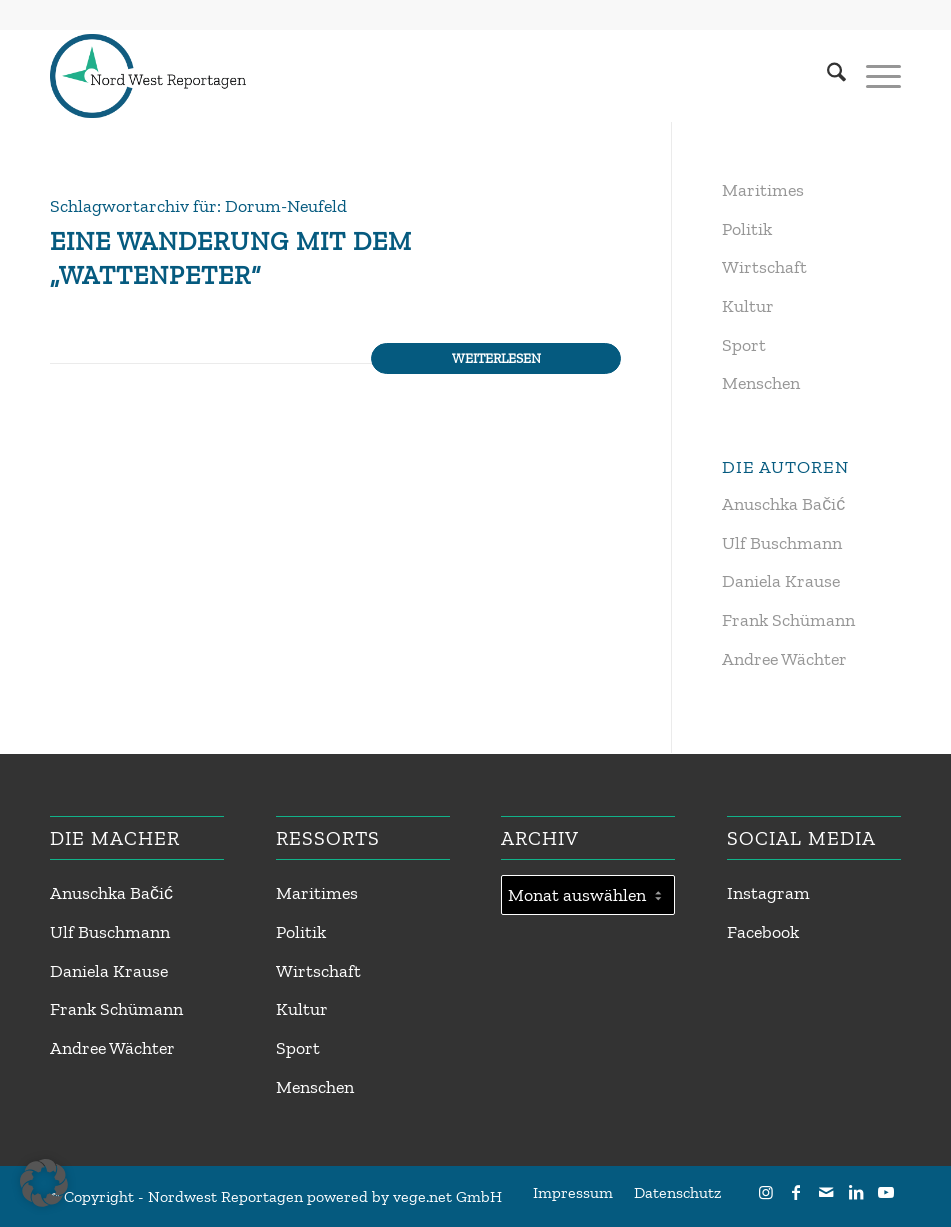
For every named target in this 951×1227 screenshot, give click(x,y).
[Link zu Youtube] (886, 1192)
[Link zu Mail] (826, 1192)
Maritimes (763, 190)
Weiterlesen (496, 358)
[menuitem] (826, 76)
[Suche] (826, 76)
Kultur (748, 306)
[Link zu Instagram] (766, 1192)
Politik (747, 229)
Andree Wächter (784, 659)
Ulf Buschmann (782, 543)
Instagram (768, 893)
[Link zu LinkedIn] (856, 1192)
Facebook (763, 932)
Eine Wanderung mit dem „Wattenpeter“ (231, 258)
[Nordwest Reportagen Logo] (148, 76)
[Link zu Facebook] (796, 1192)
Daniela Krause (781, 581)
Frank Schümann (788, 620)
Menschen (761, 383)
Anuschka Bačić (783, 504)
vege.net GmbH (447, 1196)
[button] (44, 1183)
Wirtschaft (764, 267)
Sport (744, 345)
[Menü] (873, 76)
